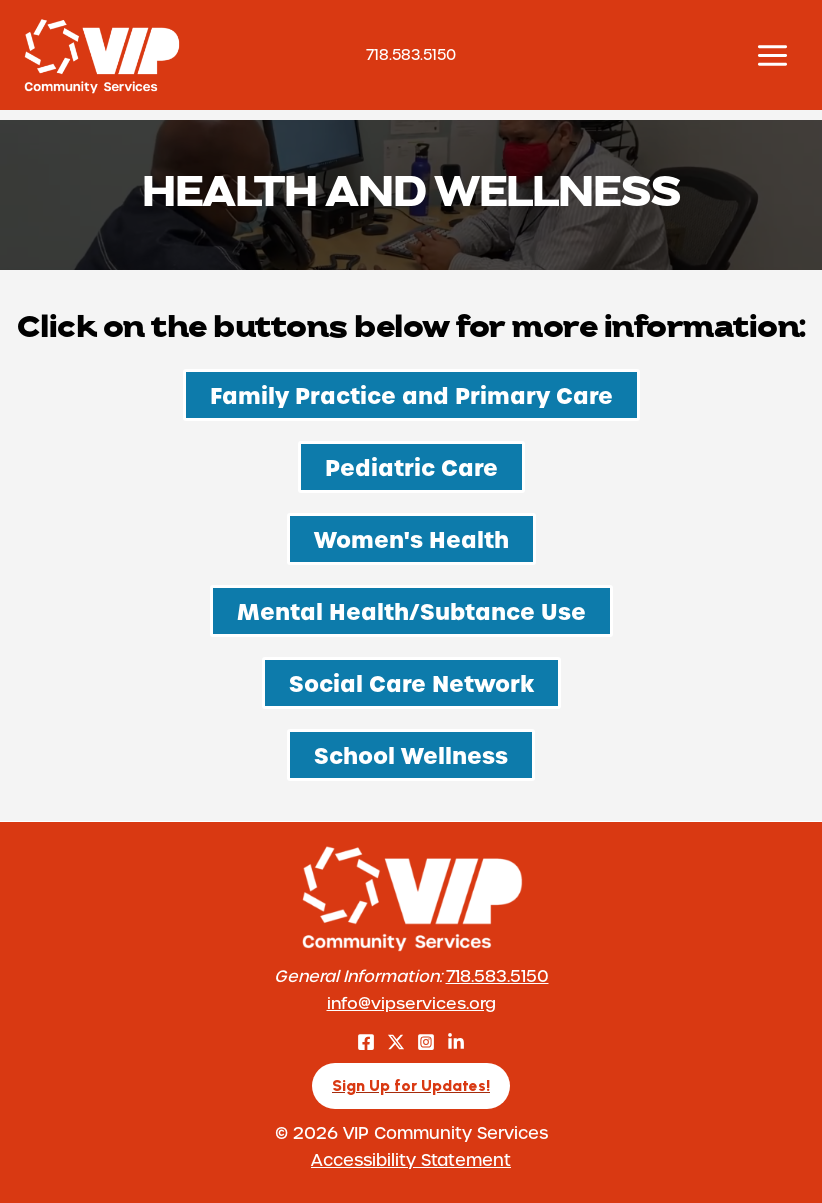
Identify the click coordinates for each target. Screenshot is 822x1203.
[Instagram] (426, 1042)
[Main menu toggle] (772, 55)
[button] (411, 1086)
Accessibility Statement (411, 1159)
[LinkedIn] (456, 1042)
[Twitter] (396, 1042)
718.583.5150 (497, 975)
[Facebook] (366, 1042)
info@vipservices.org (411, 1002)
